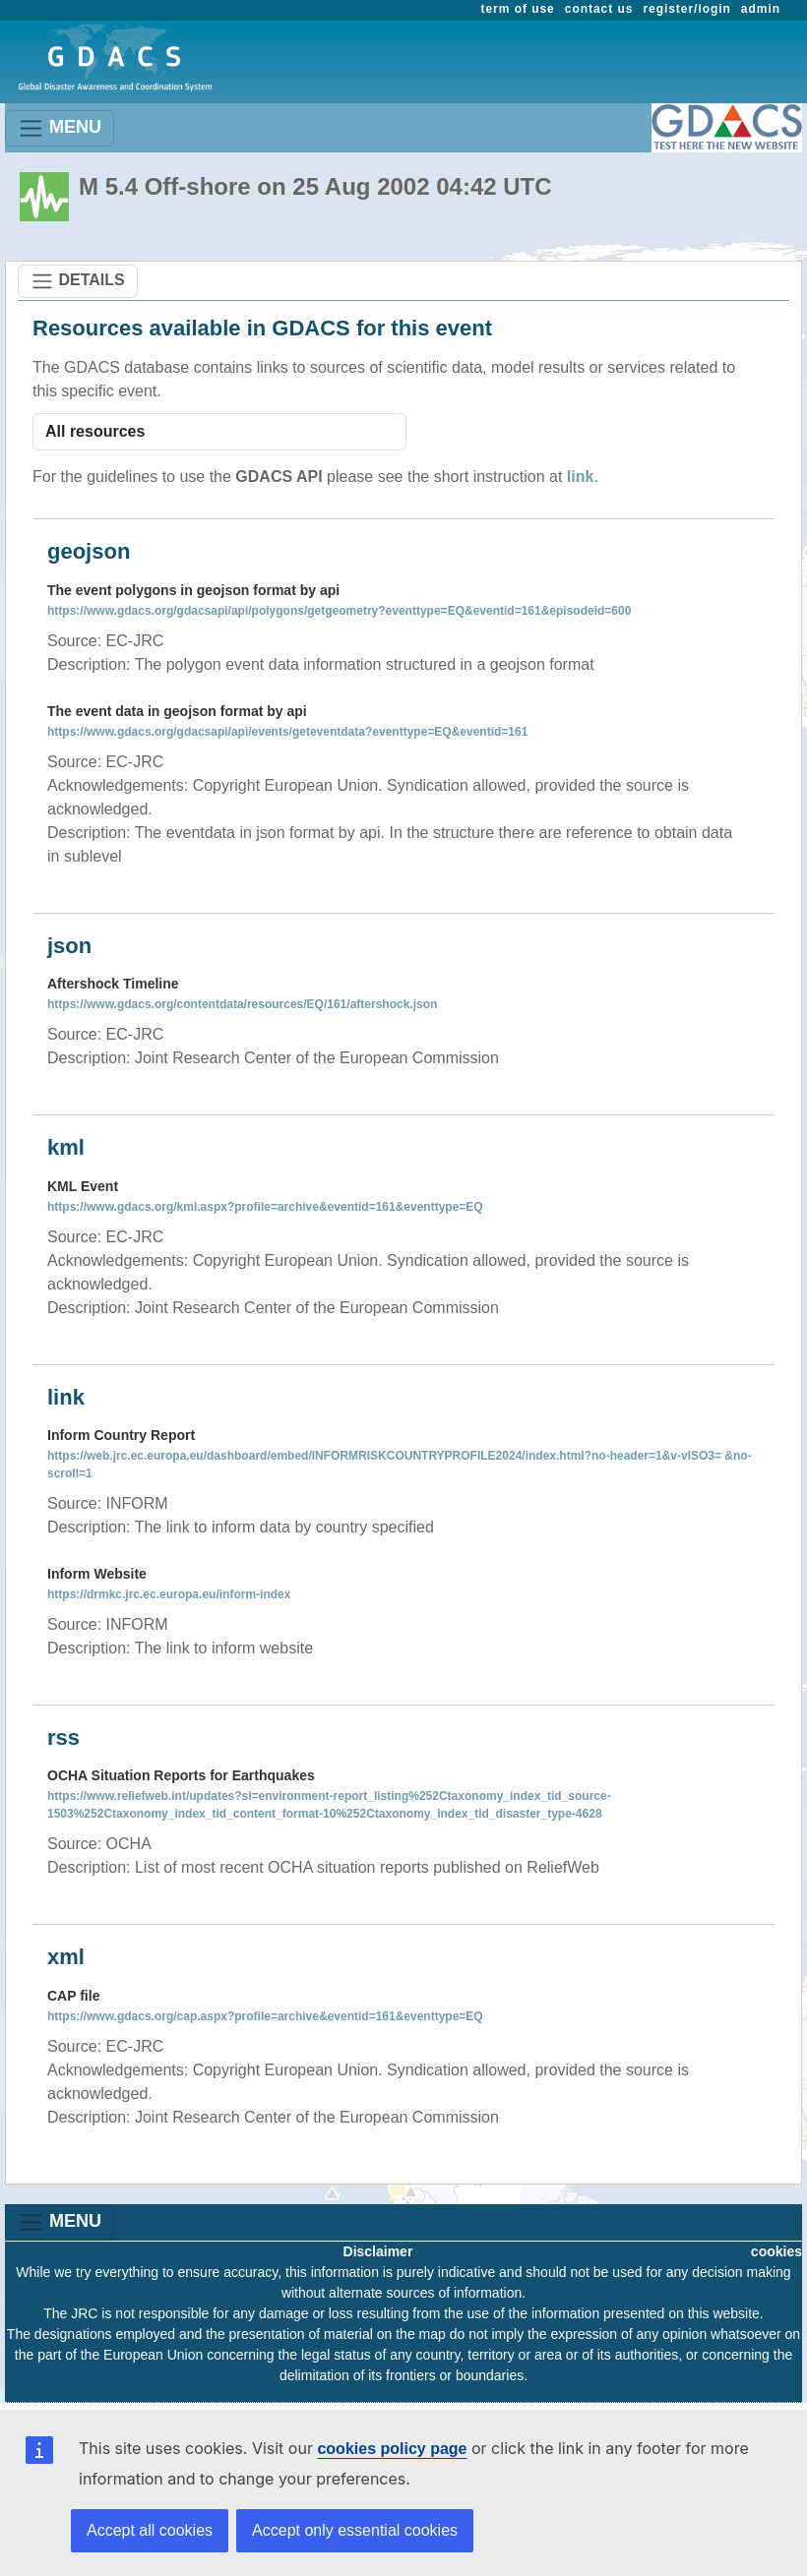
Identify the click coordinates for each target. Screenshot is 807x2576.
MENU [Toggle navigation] (59, 128)
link (580, 476)
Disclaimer (378, 2251)
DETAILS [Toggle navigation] (78, 281)
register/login (686, 9)
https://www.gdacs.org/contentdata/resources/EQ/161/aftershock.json (242, 1004)
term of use (518, 9)
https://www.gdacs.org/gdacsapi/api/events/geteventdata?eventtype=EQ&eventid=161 (287, 732)
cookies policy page (391, 2448)
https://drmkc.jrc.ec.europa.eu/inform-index (168, 1594)
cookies (776, 2251)
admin (760, 9)
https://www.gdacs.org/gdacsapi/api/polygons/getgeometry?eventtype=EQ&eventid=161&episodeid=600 (339, 611)
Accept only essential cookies (355, 2530)
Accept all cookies (150, 2530)
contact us (599, 9)
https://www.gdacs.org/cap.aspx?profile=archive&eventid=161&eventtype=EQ (265, 2016)
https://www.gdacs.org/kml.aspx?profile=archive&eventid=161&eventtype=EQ (265, 1207)
